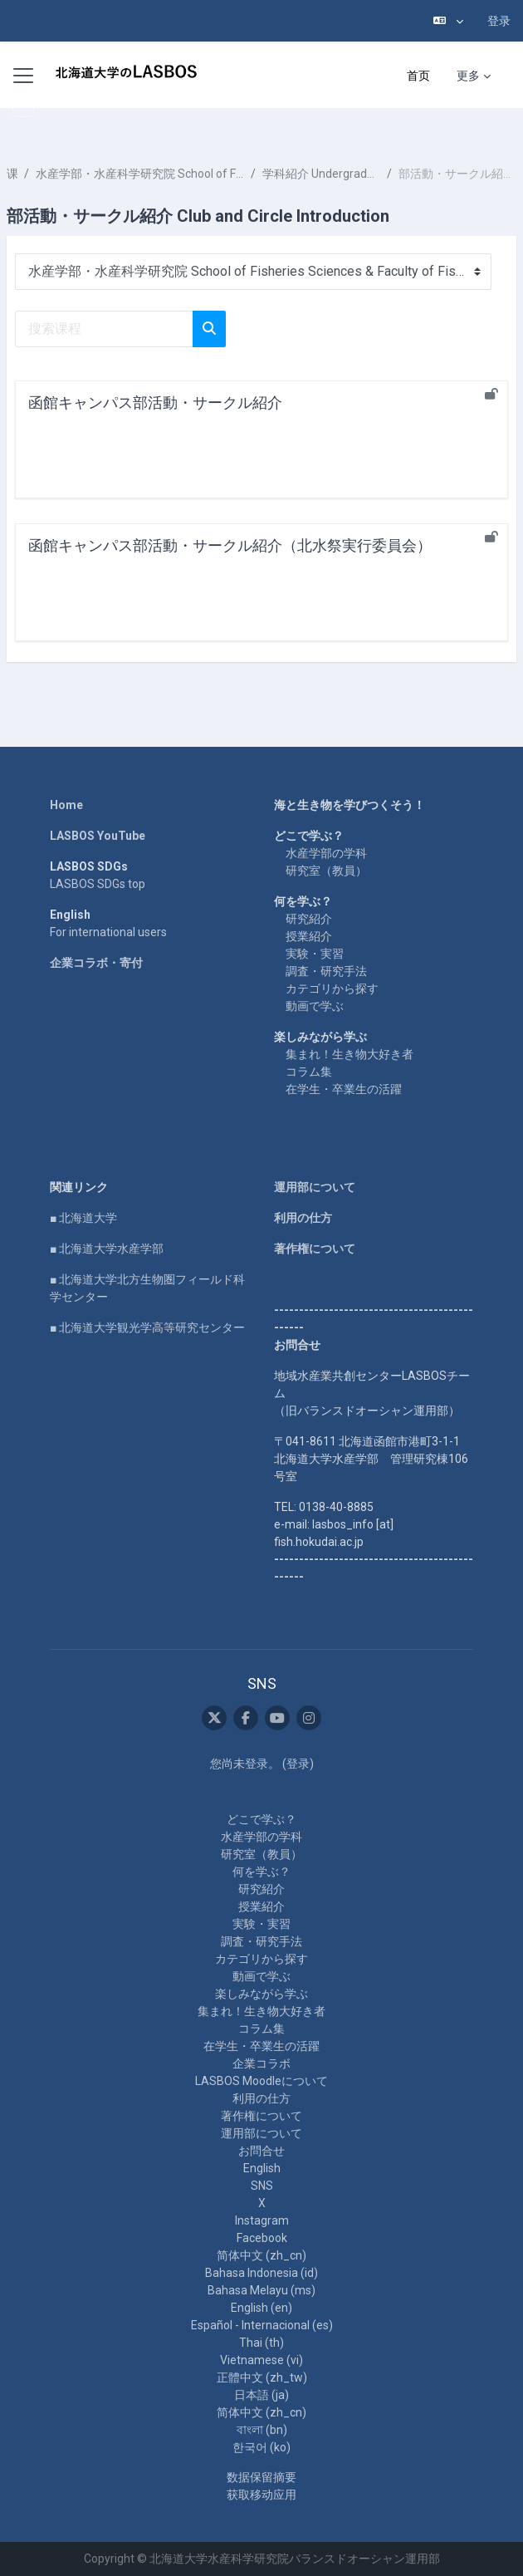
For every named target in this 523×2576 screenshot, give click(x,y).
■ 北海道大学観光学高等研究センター (147, 1327)
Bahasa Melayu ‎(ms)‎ (261, 2290)
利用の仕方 (303, 1217)
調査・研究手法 (326, 971)
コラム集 (309, 1071)
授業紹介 (309, 936)
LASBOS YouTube (97, 835)
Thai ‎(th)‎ (261, 2342)
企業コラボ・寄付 (96, 962)
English (262, 2168)
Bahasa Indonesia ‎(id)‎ (261, 2272)
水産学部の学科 (326, 853)
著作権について (314, 1248)
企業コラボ (261, 2063)
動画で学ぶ (315, 1006)
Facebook (262, 2238)
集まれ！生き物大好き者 (349, 1054)
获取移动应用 (261, 2494)
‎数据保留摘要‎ (261, 2477)
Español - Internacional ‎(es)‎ (262, 2325)
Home (66, 805)
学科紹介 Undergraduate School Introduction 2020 (321, 173)
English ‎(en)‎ (261, 2307)
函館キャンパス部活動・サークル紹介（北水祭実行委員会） (230, 545)
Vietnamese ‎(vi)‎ (261, 2360)
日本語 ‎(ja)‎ (261, 2395)
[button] (448, 21)
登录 (499, 20)
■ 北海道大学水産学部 (107, 1248)
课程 (12, 173)
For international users (108, 932)
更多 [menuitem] (468, 75)
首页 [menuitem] (418, 75)
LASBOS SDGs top (97, 884)
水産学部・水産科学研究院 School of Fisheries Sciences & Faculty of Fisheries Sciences (140, 173)
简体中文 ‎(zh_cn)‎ (261, 2255)
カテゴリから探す (332, 988)
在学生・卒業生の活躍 (344, 1089)
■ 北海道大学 (83, 1217)
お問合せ (261, 2150)
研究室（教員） (326, 870)
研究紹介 (309, 918)
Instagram (262, 2220)
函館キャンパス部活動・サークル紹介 (155, 402)
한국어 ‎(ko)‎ (261, 2447)
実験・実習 (315, 953)
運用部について (314, 1187)
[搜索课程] (104, 329)
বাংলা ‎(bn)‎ (262, 2429)
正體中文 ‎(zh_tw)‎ (262, 2377)
